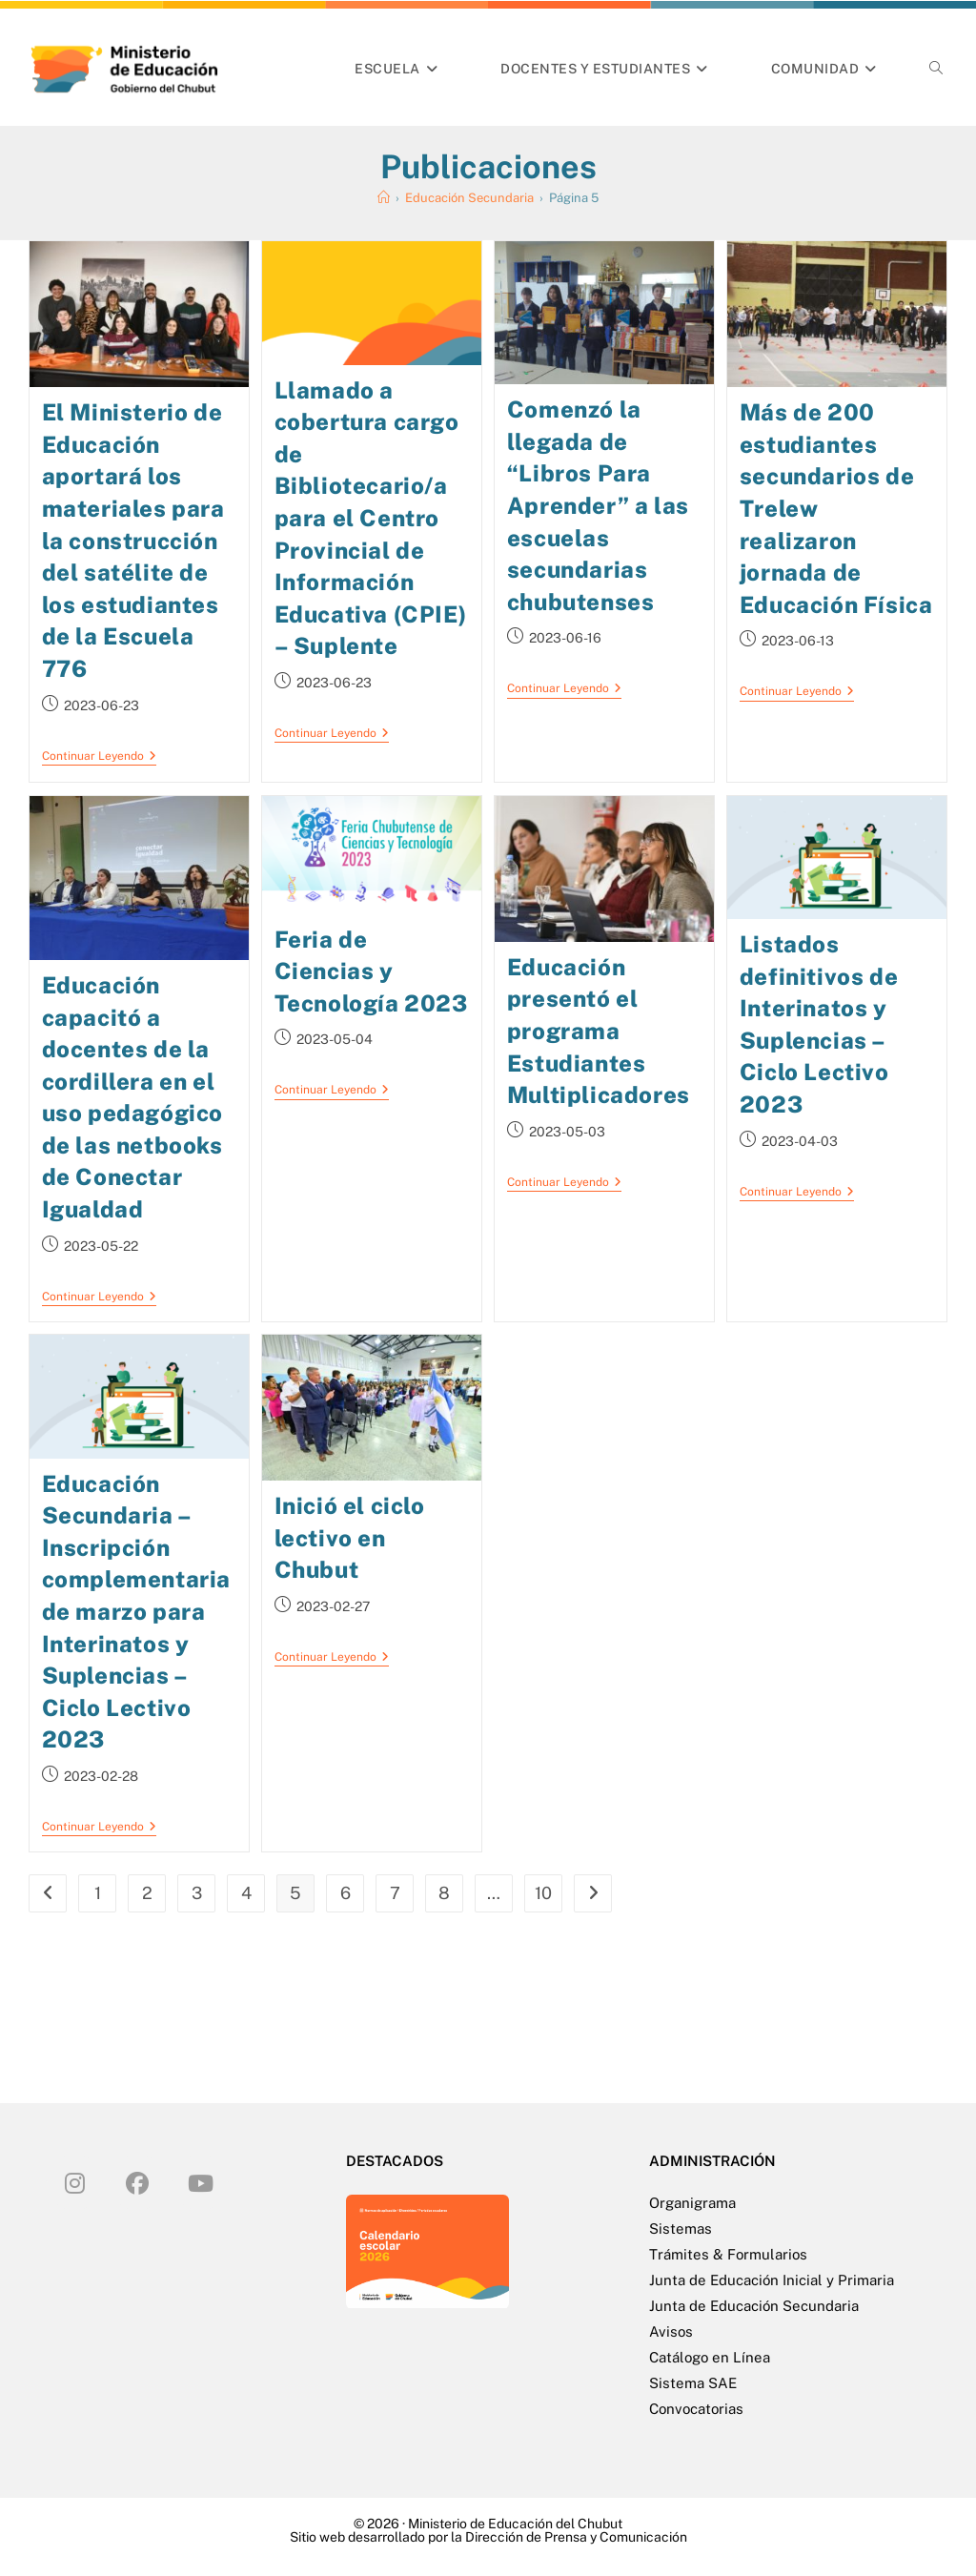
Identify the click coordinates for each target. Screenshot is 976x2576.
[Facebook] (137, 2181)
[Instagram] (74, 2181)
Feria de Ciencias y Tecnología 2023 (371, 970)
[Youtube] (200, 2181)
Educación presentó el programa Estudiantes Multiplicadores (598, 1029)
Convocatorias (696, 2408)
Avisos (671, 2330)
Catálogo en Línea (709, 2356)
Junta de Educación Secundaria (754, 2305)
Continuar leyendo (99, 756)
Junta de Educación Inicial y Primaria (771, 2279)
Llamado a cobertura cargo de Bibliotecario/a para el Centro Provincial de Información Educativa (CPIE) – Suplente (370, 518)
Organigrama (692, 2202)
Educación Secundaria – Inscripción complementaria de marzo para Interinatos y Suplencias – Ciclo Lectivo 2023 (136, 1610)
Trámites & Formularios (728, 2253)
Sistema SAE (693, 2382)
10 (543, 1892)
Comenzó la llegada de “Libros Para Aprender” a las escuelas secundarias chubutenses (598, 505)
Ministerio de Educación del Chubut (515, 2522)
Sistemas (680, 2227)
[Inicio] (383, 198)
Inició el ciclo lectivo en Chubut (349, 1536)
